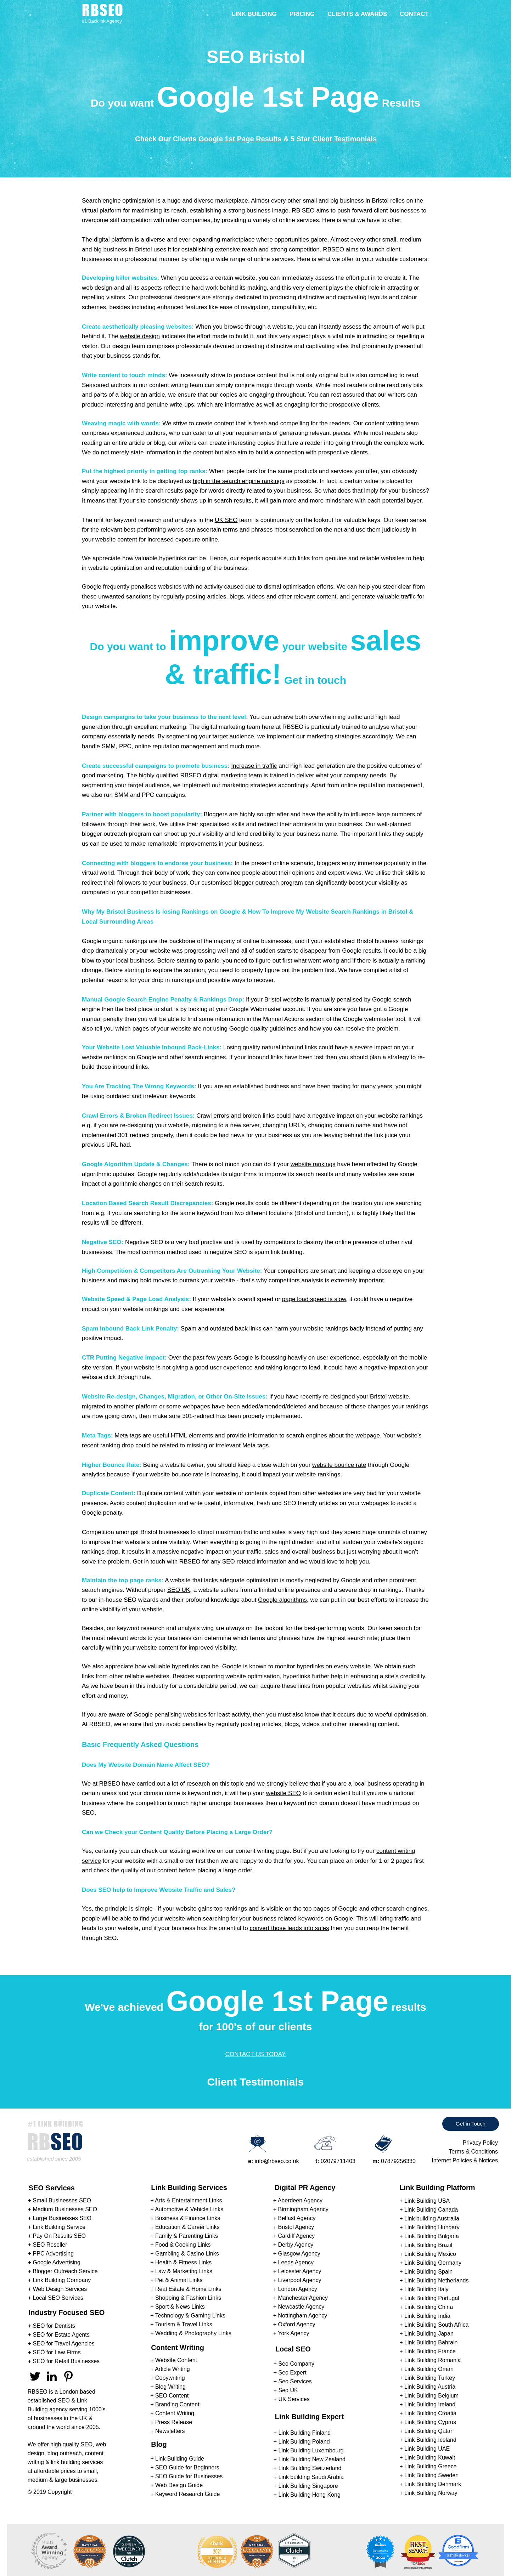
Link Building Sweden (431, 2475)
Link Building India (427, 2316)
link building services (77, 2462)
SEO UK (178, 1590)
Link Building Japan (429, 2334)
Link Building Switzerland (310, 2468)
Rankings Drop (221, 999)
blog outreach (64, 2453)
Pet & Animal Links (178, 2280)
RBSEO (37, 2392)
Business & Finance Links (187, 2218)
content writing (384, 423)
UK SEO (226, 520)
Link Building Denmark (432, 2484)
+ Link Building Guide (177, 2459)
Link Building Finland (305, 2433)
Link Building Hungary (432, 2227)
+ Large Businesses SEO (59, 2218)
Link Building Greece (430, 2466)
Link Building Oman (429, 2369)
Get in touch (149, 1561)
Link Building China (428, 2307)
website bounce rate (339, 1465)
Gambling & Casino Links (187, 2254)
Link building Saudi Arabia (311, 2477)
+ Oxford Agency (294, 2324)
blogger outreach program (268, 882)
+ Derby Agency (293, 2245)
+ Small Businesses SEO (59, 2200)
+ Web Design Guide (176, 2485)
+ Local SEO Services (55, 2298)
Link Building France (430, 2351)
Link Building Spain (428, 2272)
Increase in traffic (254, 765)
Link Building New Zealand (312, 2459)
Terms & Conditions (473, 2152)
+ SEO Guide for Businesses (186, 2476)
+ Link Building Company (59, 2280)
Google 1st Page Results (240, 139)
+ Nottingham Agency (300, 2316)
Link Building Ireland (429, 2404)
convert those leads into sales (289, 1928)
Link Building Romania (432, 2360)
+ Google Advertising (54, 2262)
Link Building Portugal (431, 2298)
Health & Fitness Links (183, 2262)
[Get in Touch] (470, 2124)
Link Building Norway (430, 2493)
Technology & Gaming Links (190, 2316)
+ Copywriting (167, 2378)
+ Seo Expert (290, 2373)
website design (139, 336)
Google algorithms (282, 1599)
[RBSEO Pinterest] (68, 2376)
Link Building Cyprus (430, 2422)
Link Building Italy (426, 2289)
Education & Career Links (187, 2227)
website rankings (313, 1164)
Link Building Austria (429, 2387)
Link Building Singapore (308, 2486)
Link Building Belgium (431, 2396)
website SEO (283, 1793)
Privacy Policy (480, 2143)
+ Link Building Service (56, 2227)
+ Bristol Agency (293, 2227)
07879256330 (398, 2161)
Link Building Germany (432, 2263)
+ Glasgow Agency (296, 2254)
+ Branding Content (174, 2404)
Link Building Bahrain (430, 2342)
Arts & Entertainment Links (188, 2200)
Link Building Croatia (430, 2413)
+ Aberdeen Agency (297, 2200)
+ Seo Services (293, 2381)
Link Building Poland (304, 2442)
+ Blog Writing (168, 2387)
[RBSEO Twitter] (35, 2376)
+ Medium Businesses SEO (62, 2209)
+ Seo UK (286, 2390)
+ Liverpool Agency (297, 2280)
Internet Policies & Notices (465, 2160)
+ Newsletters (167, 2431)
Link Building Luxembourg (311, 2450)
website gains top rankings (211, 1908)
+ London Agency (295, 2289)
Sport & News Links (180, 2307)
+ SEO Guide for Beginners (184, 2467)
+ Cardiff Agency (294, 2236)
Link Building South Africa (436, 2325)
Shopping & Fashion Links (188, 2298)
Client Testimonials (344, 139)
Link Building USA (427, 2201)
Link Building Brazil (428, 2245)
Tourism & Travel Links (183, 2324)
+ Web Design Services (57, 2289)
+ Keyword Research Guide (185, 2494)
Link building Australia (431, 2218)
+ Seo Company (294, 2364)
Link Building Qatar (428, 2431)
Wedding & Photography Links (193, 2333)
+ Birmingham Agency (300, 2209)
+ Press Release (171, 2422)
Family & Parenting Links (186, 2236)
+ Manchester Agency (300, 2298)
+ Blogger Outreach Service (63, 2271)
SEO (64, 2401)
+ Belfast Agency (294, 2218)
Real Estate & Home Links (188, 2289)
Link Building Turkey (429, 2378)
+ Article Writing (170, 2369)
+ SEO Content (169, 2396)
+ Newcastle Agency (299, 2307)
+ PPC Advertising (51, 2254)
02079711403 (338, 2161)
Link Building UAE (427, 2449)
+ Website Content (173, 2360)
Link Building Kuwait (429, 2458)
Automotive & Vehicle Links (189, 2209)
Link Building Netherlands (436, 2280)
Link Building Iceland (430, 2440)
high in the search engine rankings (239, 481)
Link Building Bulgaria (431, 2236)
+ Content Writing (172, 2413)
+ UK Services (292, 2399)
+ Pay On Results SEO (57, 2236)
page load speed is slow (314, 1299)
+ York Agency (291, 2333)
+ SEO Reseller (47, 2245)
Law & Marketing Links (183, 2271)
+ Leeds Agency (293, 2262)
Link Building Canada (431, 2210)
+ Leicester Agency (297, 2271)
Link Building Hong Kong (310, 2495)
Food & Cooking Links (183, 2245)
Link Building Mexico (430, 2254)
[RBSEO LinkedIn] (52, 2376)
